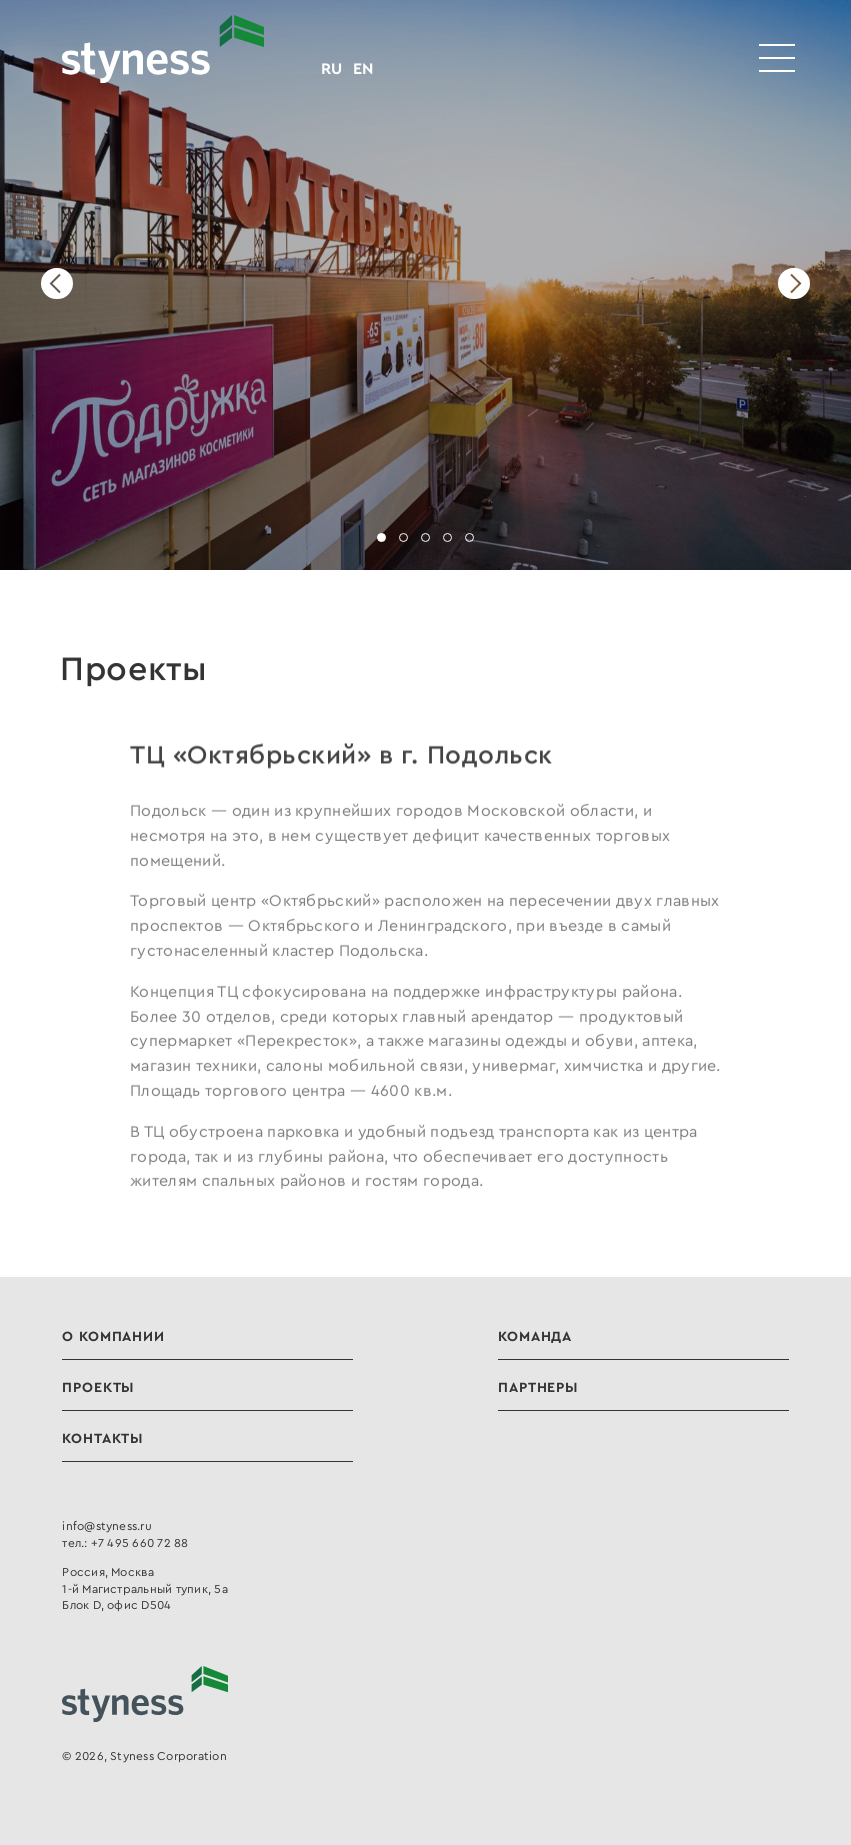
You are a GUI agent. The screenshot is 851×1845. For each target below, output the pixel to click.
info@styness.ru (107, 1525)
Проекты (98, 1387)
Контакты (102, 1438)
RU (332, 68)
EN (363, 68)
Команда (535, 1336)
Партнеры (538, 1387)
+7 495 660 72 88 (140, 1542)
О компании (113, 1336)
